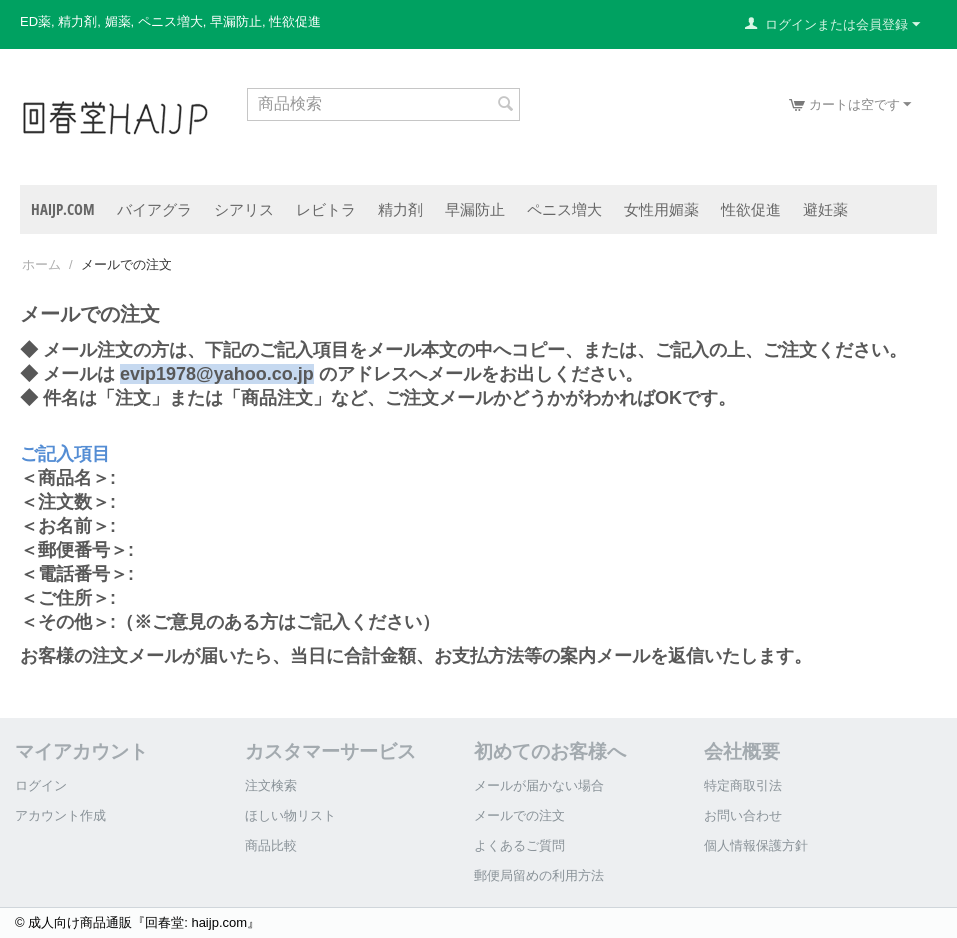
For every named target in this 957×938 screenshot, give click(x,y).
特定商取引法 (743, 785)
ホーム (41, 264)
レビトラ (326, 209)
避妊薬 (825, 209)
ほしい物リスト (290, 815)
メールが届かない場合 (539, 785)
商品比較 (271, 845)
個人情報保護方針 (756, 845)
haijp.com (63, 209)
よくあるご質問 (519, 845)
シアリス (244, 209)
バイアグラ (154, 209)
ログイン (41, 785)
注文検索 (271, 785)
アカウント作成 (60, 815)
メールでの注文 (519, 815)
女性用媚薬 (661, 209)
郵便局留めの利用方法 (539, 875)
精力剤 (400, 209)
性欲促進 (751, 209)
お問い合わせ (743, 815)
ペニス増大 (564, 209)
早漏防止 (475, 209)
